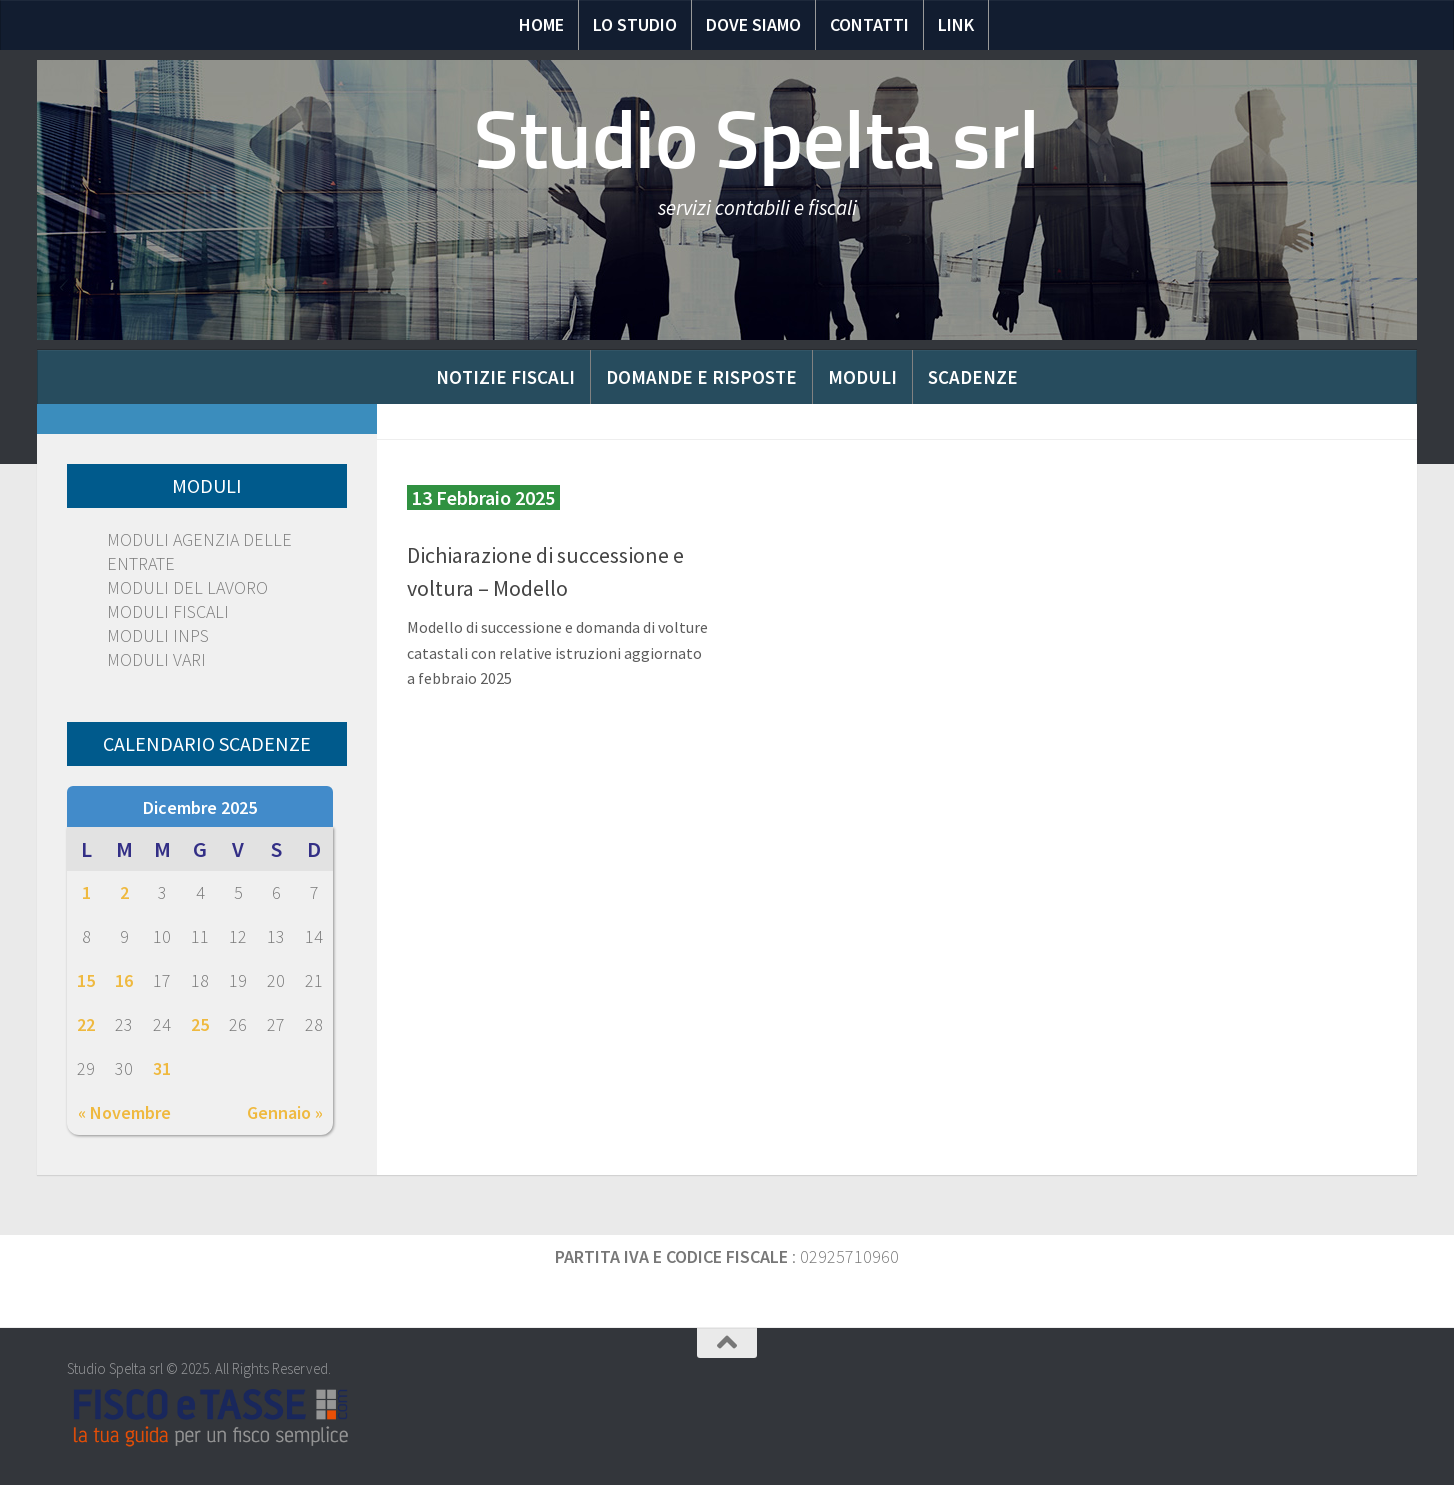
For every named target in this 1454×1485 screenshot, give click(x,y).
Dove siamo (753, 24)
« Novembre (124, 1112)
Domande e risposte (701, 377)
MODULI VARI (156, 659)
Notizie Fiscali (505, 377)
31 (162, 1068)
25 (200, 1024)
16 (124, 980)
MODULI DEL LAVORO (187, 587)
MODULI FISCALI (168, 611)
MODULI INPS (158, 635)
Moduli (862, 377)
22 (86, 1024)
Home (541, 24)
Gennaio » (285, 1112)
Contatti (869, 24)
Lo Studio (635, 24)
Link (956, 24)
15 (86, 980)
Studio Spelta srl (757, 140)
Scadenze (973, 377)
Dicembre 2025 (200, 807)
